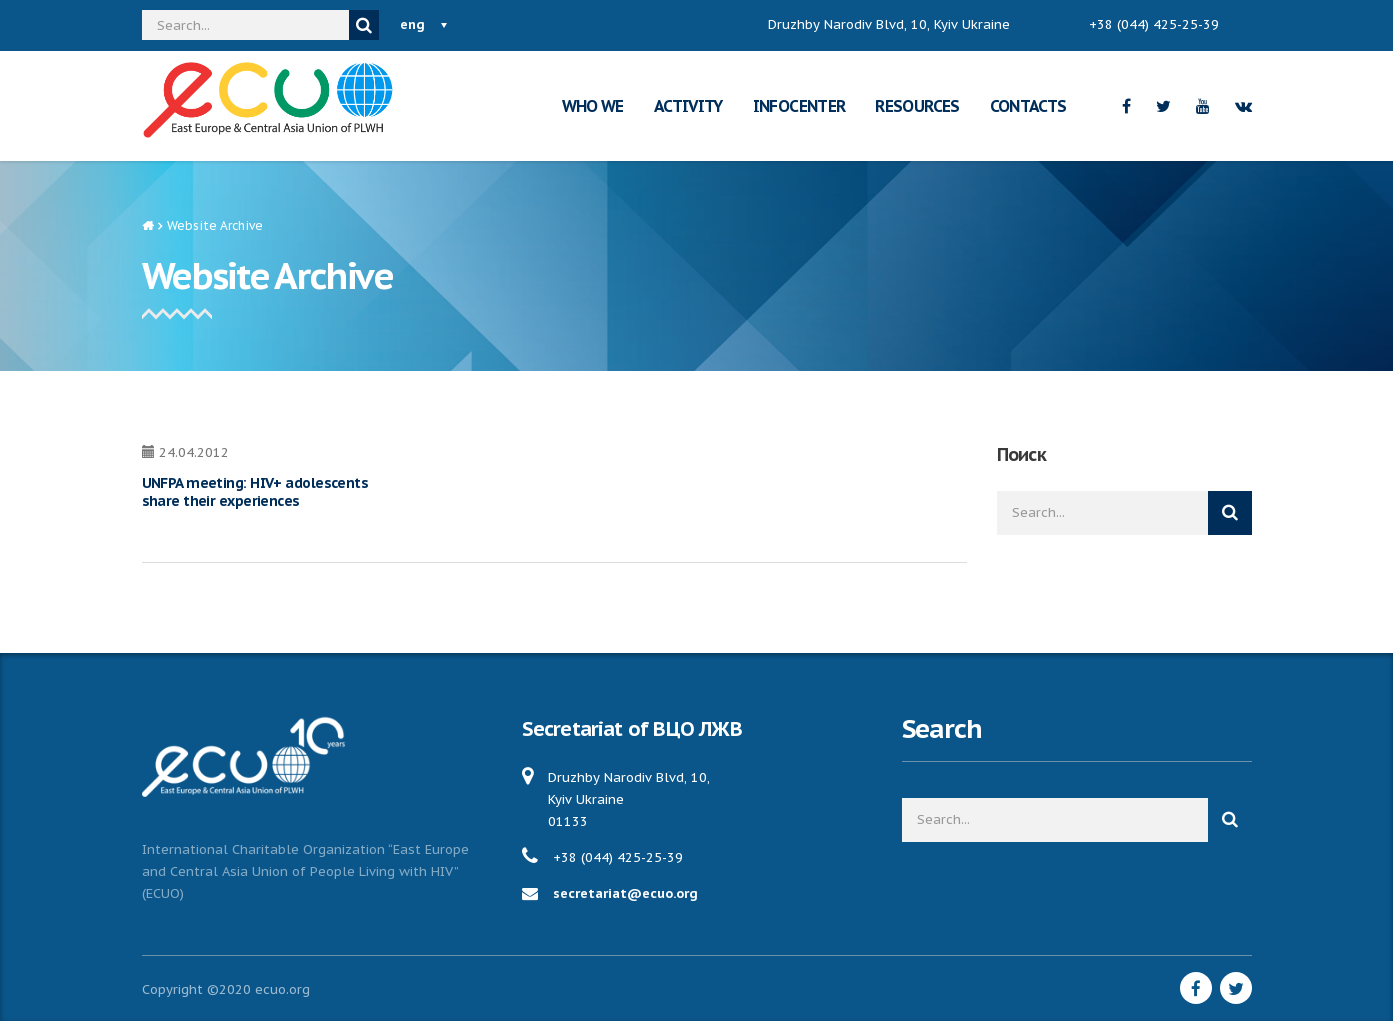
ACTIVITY (688, 106)
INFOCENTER (799, 106)
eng (412, 24)
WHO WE (593, 106)
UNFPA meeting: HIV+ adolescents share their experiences (255, 492)
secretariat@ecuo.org (625, 893)
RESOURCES (917, 106)
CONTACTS (1028, 106)
